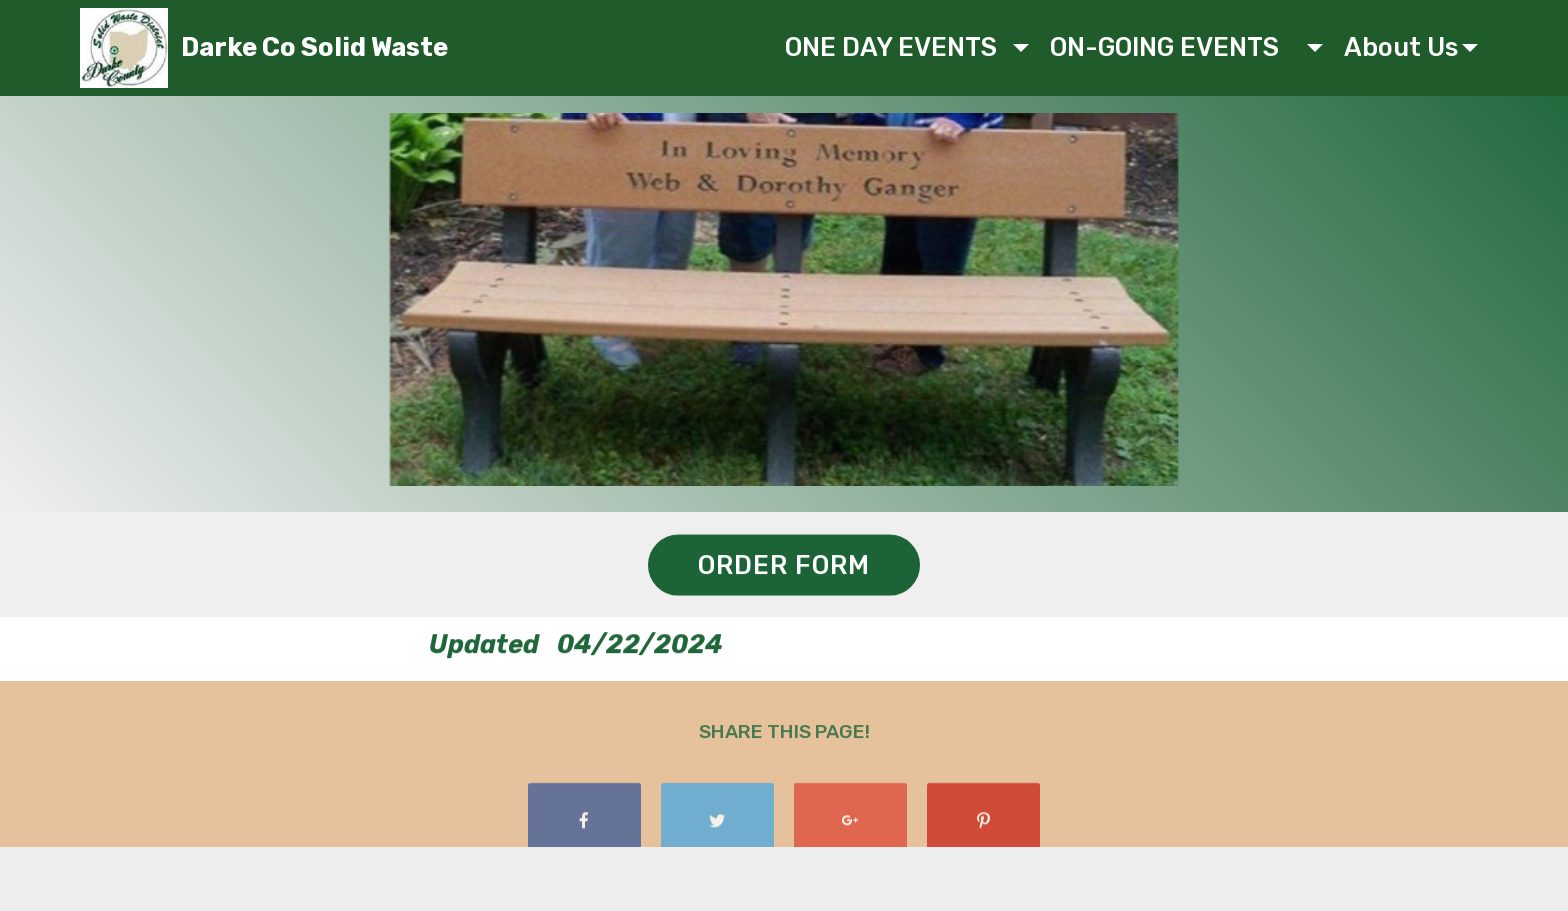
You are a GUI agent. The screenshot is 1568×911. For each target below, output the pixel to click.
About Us (1401, 47)
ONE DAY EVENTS (897, 47)
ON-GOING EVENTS (1176, 47)
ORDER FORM (784, 566)
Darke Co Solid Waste (314, 47)
